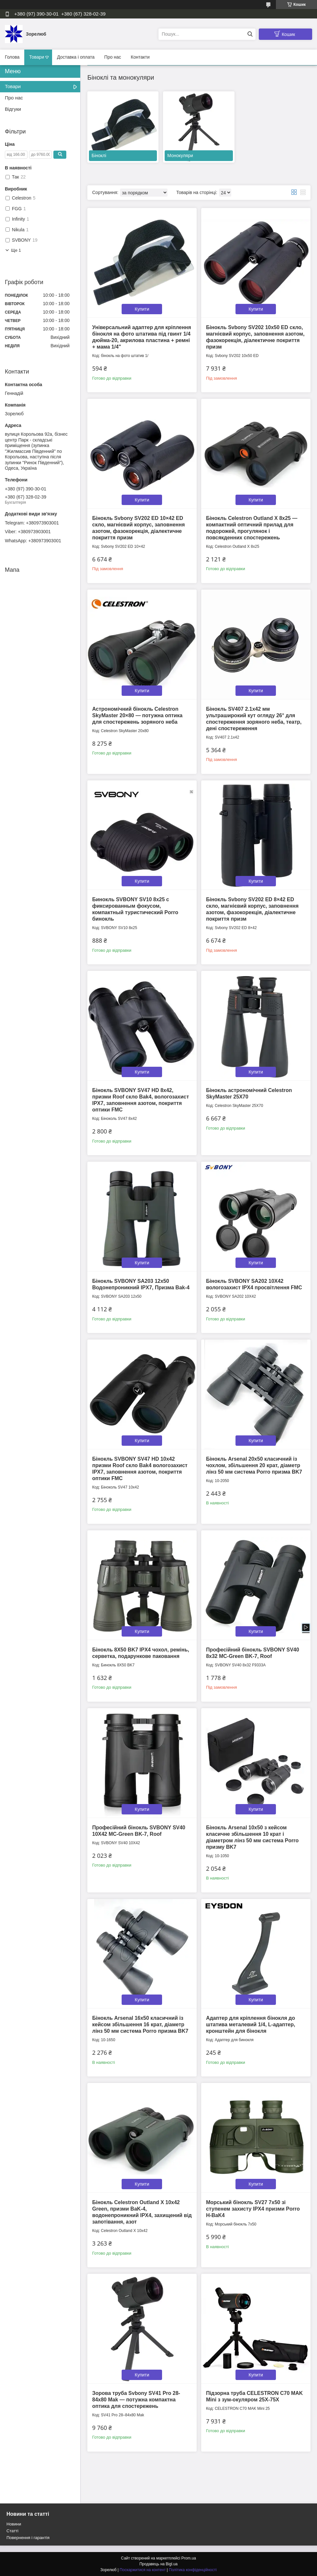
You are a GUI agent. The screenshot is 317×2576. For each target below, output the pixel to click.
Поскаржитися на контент (143, 2570)
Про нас (112, 57)
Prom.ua (188, 2558)
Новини (13, 2524)
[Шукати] (250, 34)
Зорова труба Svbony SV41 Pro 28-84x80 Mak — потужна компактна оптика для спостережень (136, 2399)
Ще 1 (16, 250)
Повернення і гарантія (27, 2537)
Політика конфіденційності (193, 2570)
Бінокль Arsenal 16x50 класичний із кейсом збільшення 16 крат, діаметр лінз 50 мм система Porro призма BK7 (140, 2024)
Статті (12, 2530)
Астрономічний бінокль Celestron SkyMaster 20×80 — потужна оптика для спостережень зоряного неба (137, 715)
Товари (36, 57)
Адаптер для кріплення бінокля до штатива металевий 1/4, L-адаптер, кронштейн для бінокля (250, 2024)
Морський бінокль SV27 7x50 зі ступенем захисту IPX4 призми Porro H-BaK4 (253, 2209)
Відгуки (13, 109)
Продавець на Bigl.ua (158, 2564)
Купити (142, 309)
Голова (12, 57)
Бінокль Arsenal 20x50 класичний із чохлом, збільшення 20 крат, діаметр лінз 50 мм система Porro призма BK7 (254, 1465)
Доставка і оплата (75, 57)
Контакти (140, 57)
